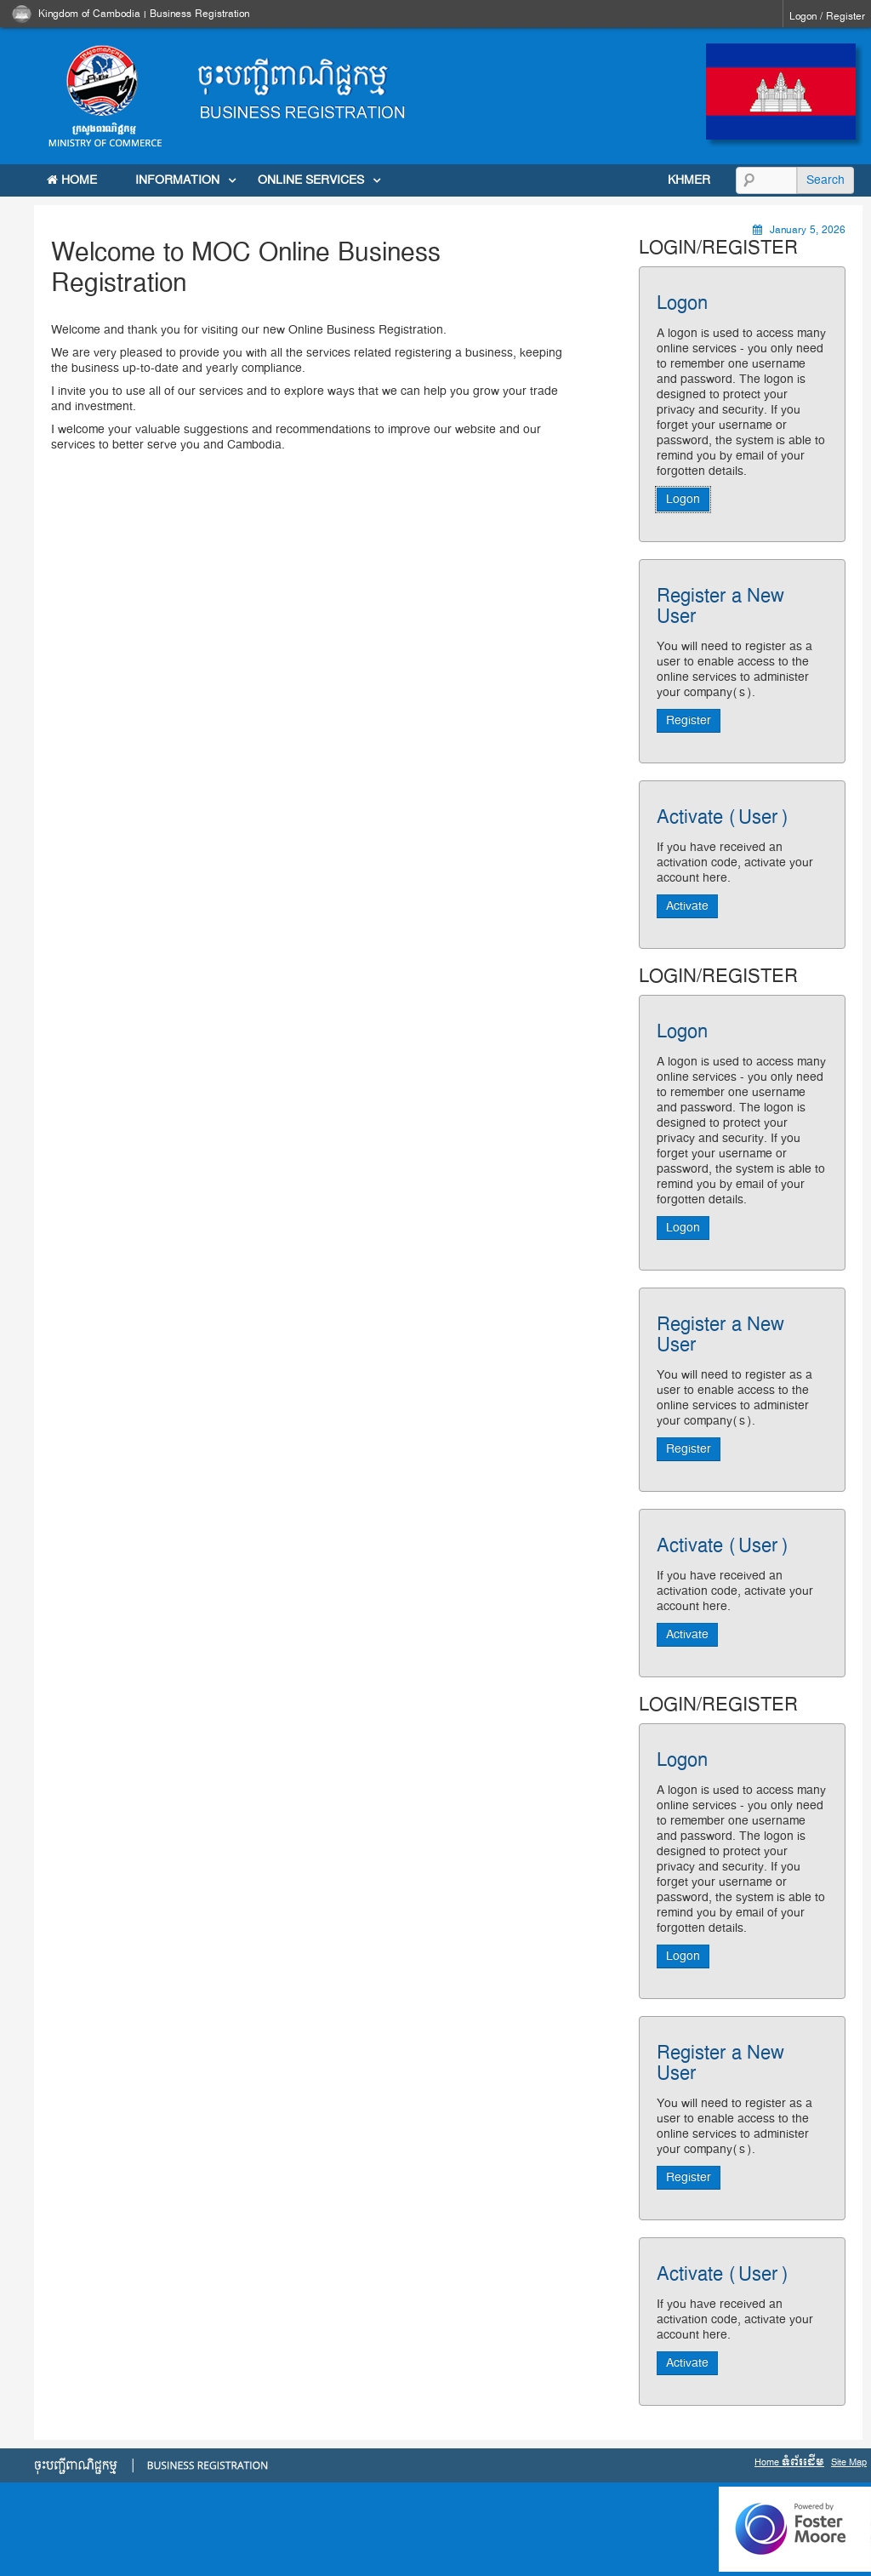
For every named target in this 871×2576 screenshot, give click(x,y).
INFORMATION (177, 180)
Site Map (849, 2462)
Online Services (311, 180)
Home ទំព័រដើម (789, 2462)
